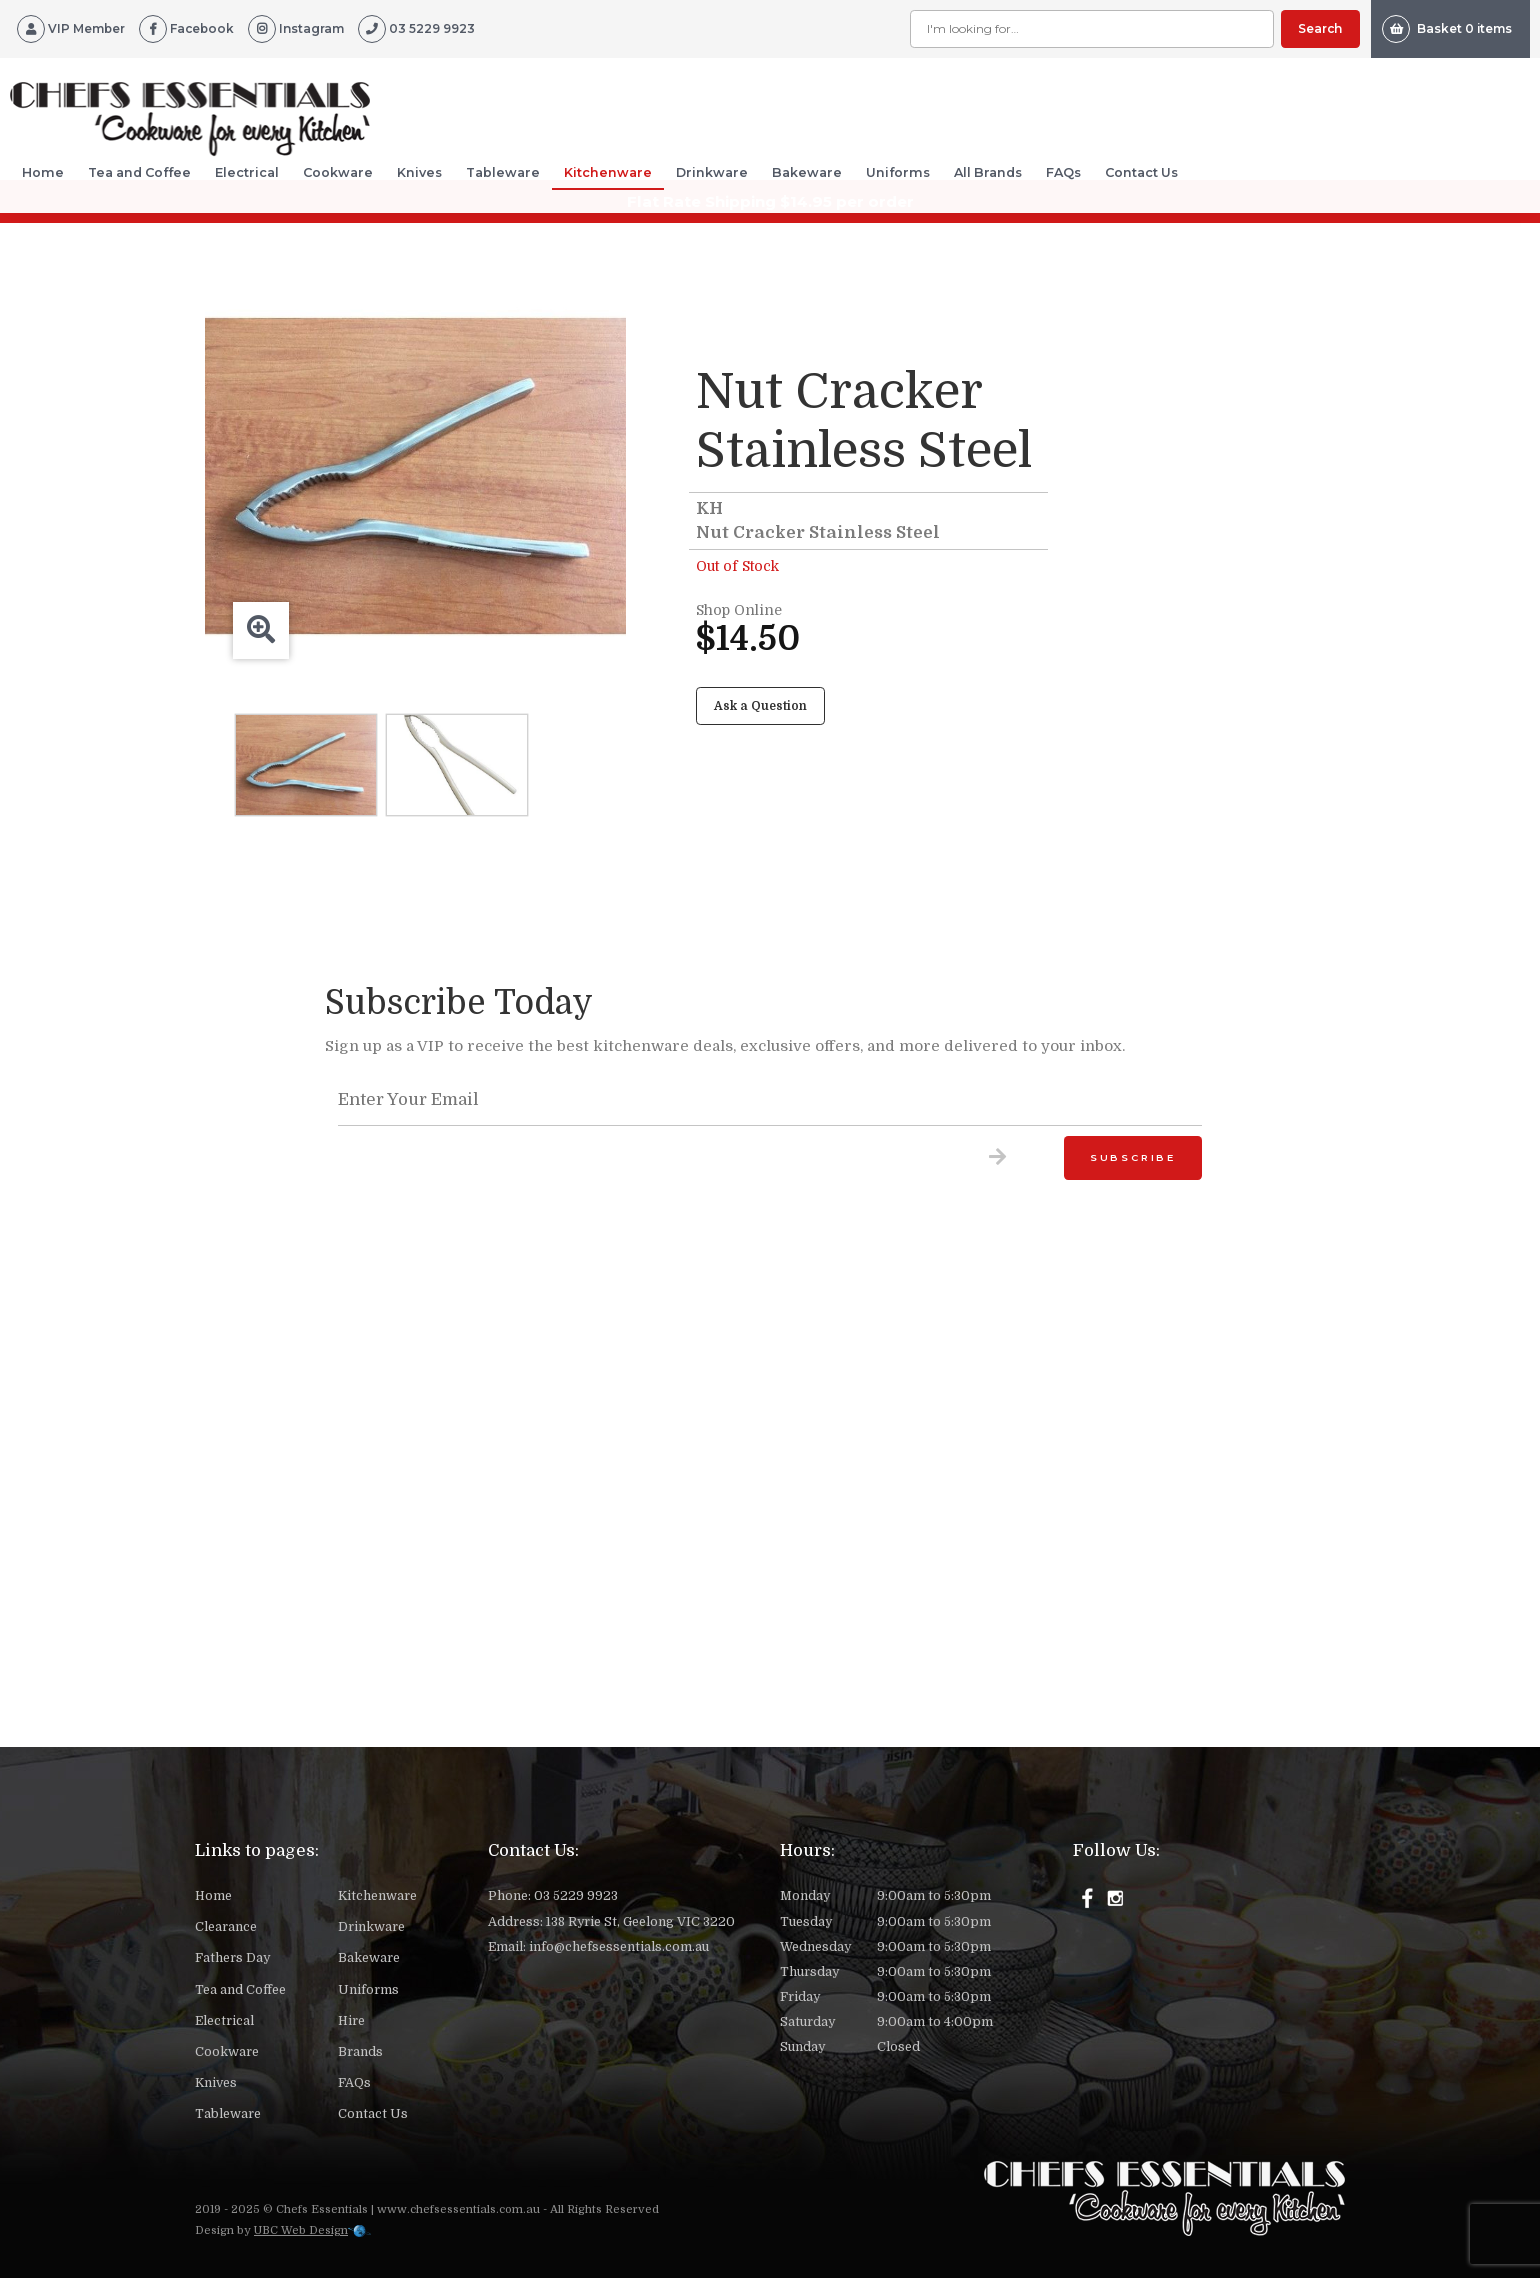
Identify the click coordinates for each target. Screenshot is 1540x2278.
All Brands (988, 172)
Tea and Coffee (139, 172)
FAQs (1063, 172)
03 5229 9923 (576, 1896)
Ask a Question (760, 706)
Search (1320, 28)
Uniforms (898, 172)
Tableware (503, 172)
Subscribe (1133, 1157)
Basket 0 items (1447, 29)
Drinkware (712, 172)
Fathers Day (232, 1958)
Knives (419, 172)
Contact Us (1141, 172)
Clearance (226, 1927)
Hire (351, 2021)
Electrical (247, 172)
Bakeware (807, 172)
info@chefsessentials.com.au (619, 1947)
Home (43, 172)
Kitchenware (608, 172)
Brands (360, 2052)
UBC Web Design (301, 2230)
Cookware (338, 172)
